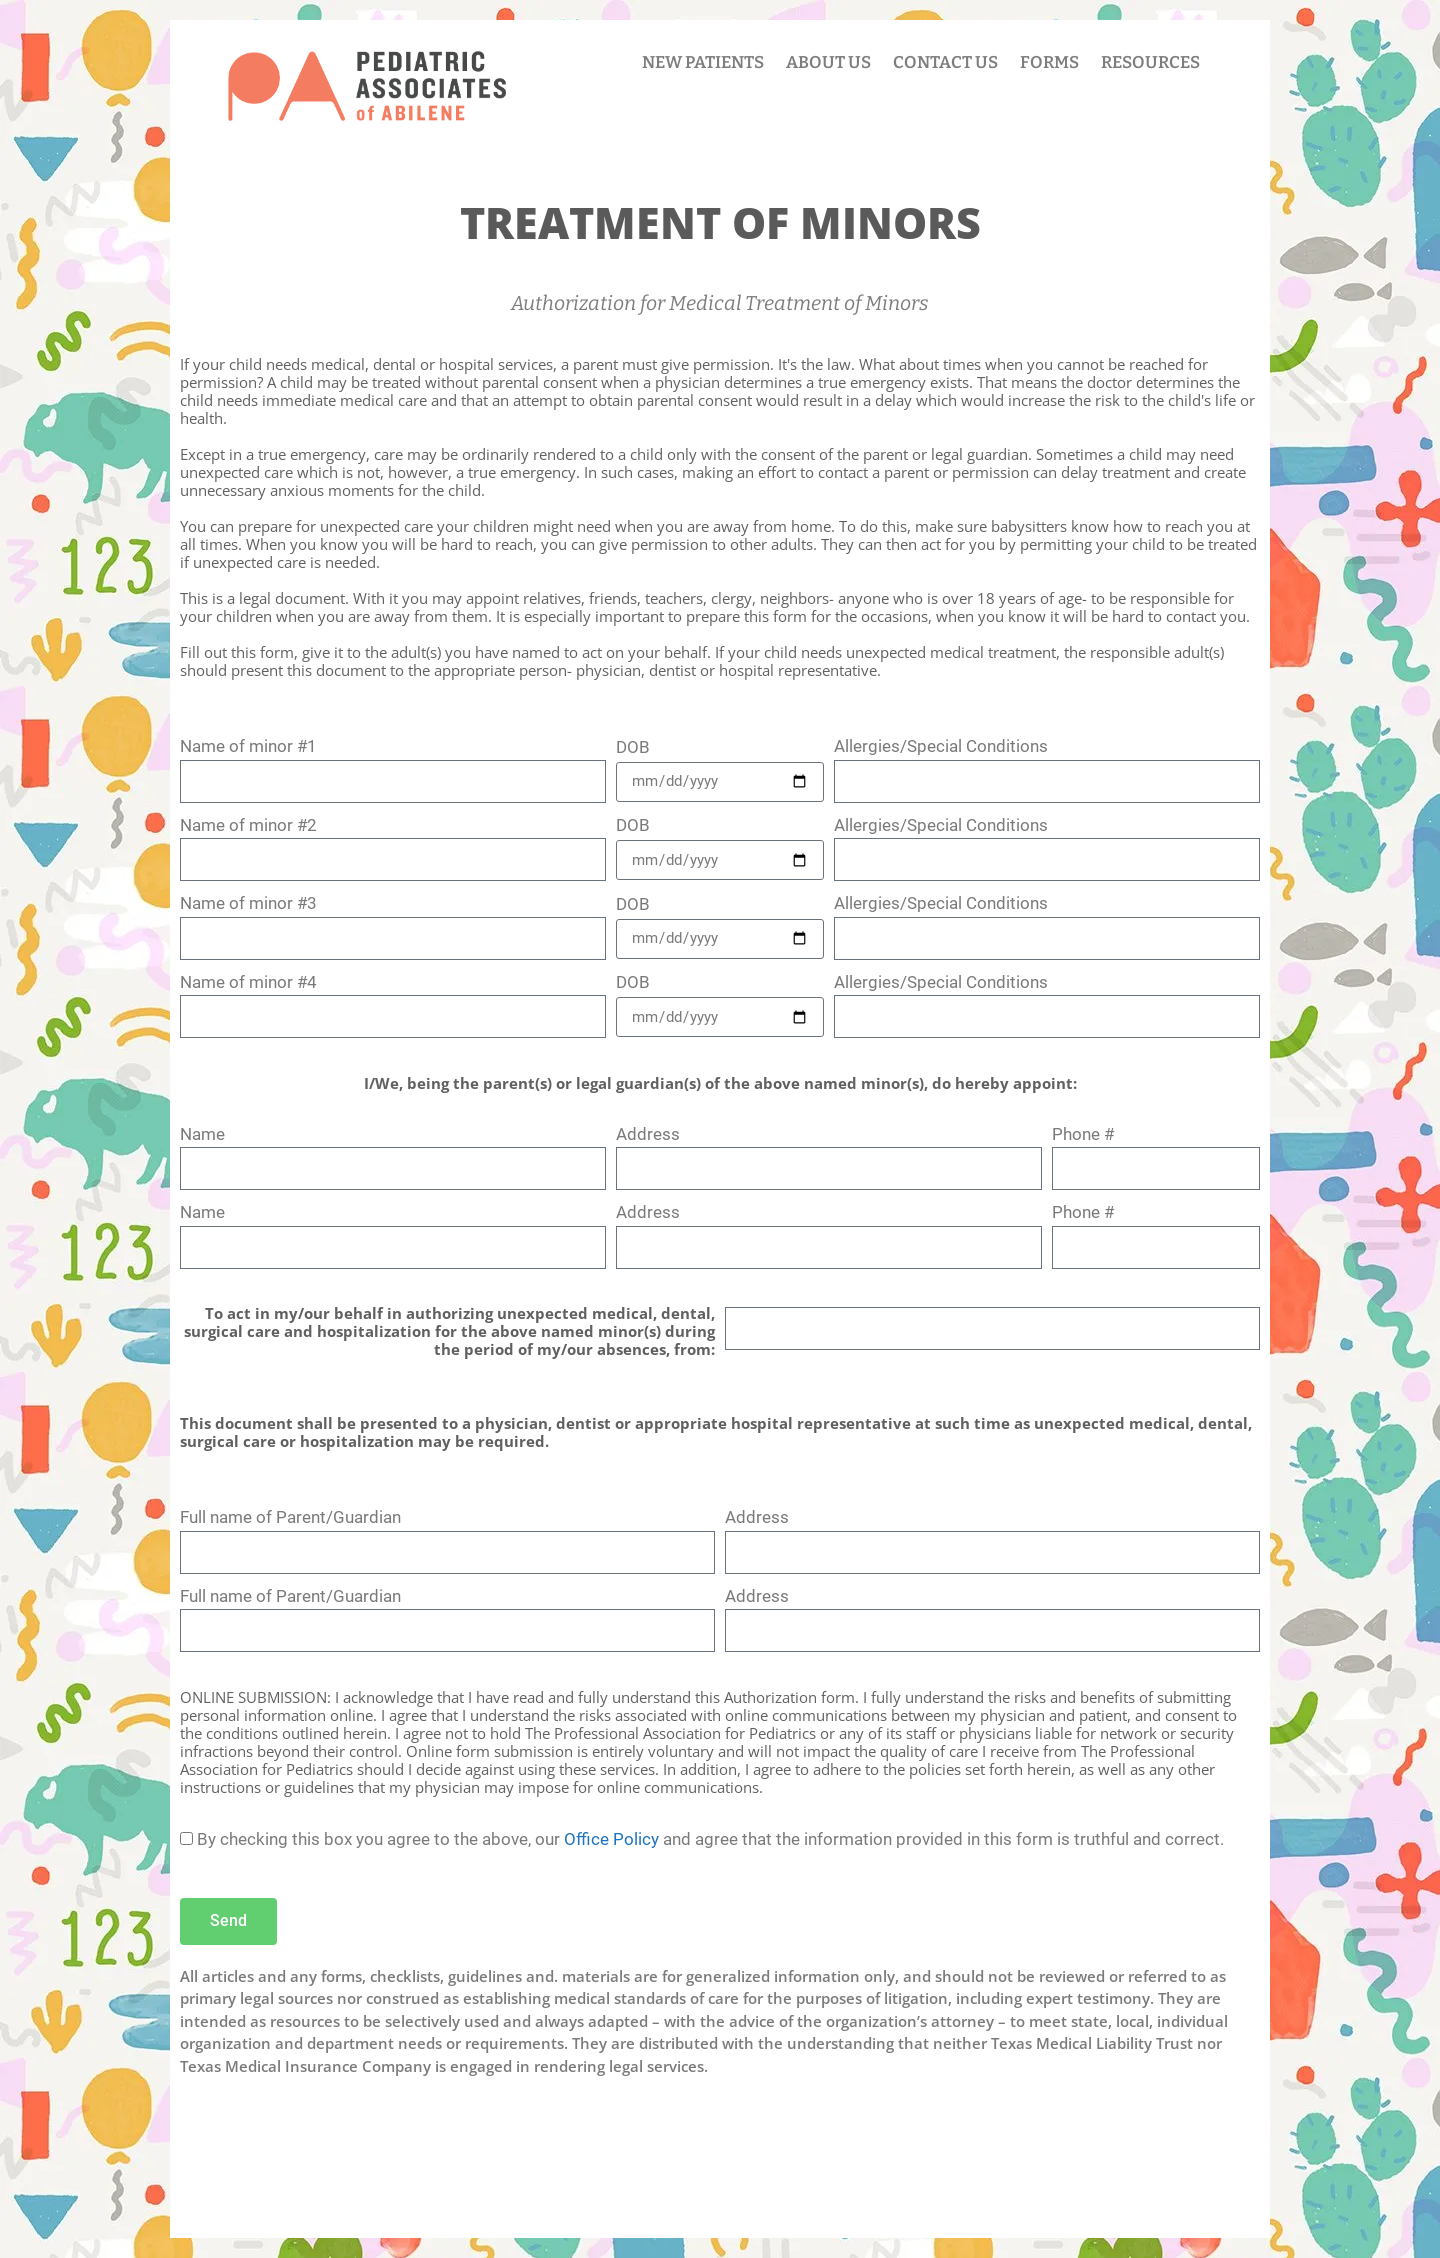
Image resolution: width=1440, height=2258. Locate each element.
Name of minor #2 (248, 825)
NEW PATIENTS (703, 62)
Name (202, 1134)
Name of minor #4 (248, 982)
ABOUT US (828, 62)
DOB (633, 747)
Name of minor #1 (248, 746)
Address (648, 1134)
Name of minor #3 (248, 903)
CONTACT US (945, 62)
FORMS (1049, 62)
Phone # (1083, 1134)
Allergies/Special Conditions (941, 746)
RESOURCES (1150, 62)
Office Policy (611, 1839)
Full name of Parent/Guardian (290, 1517)
